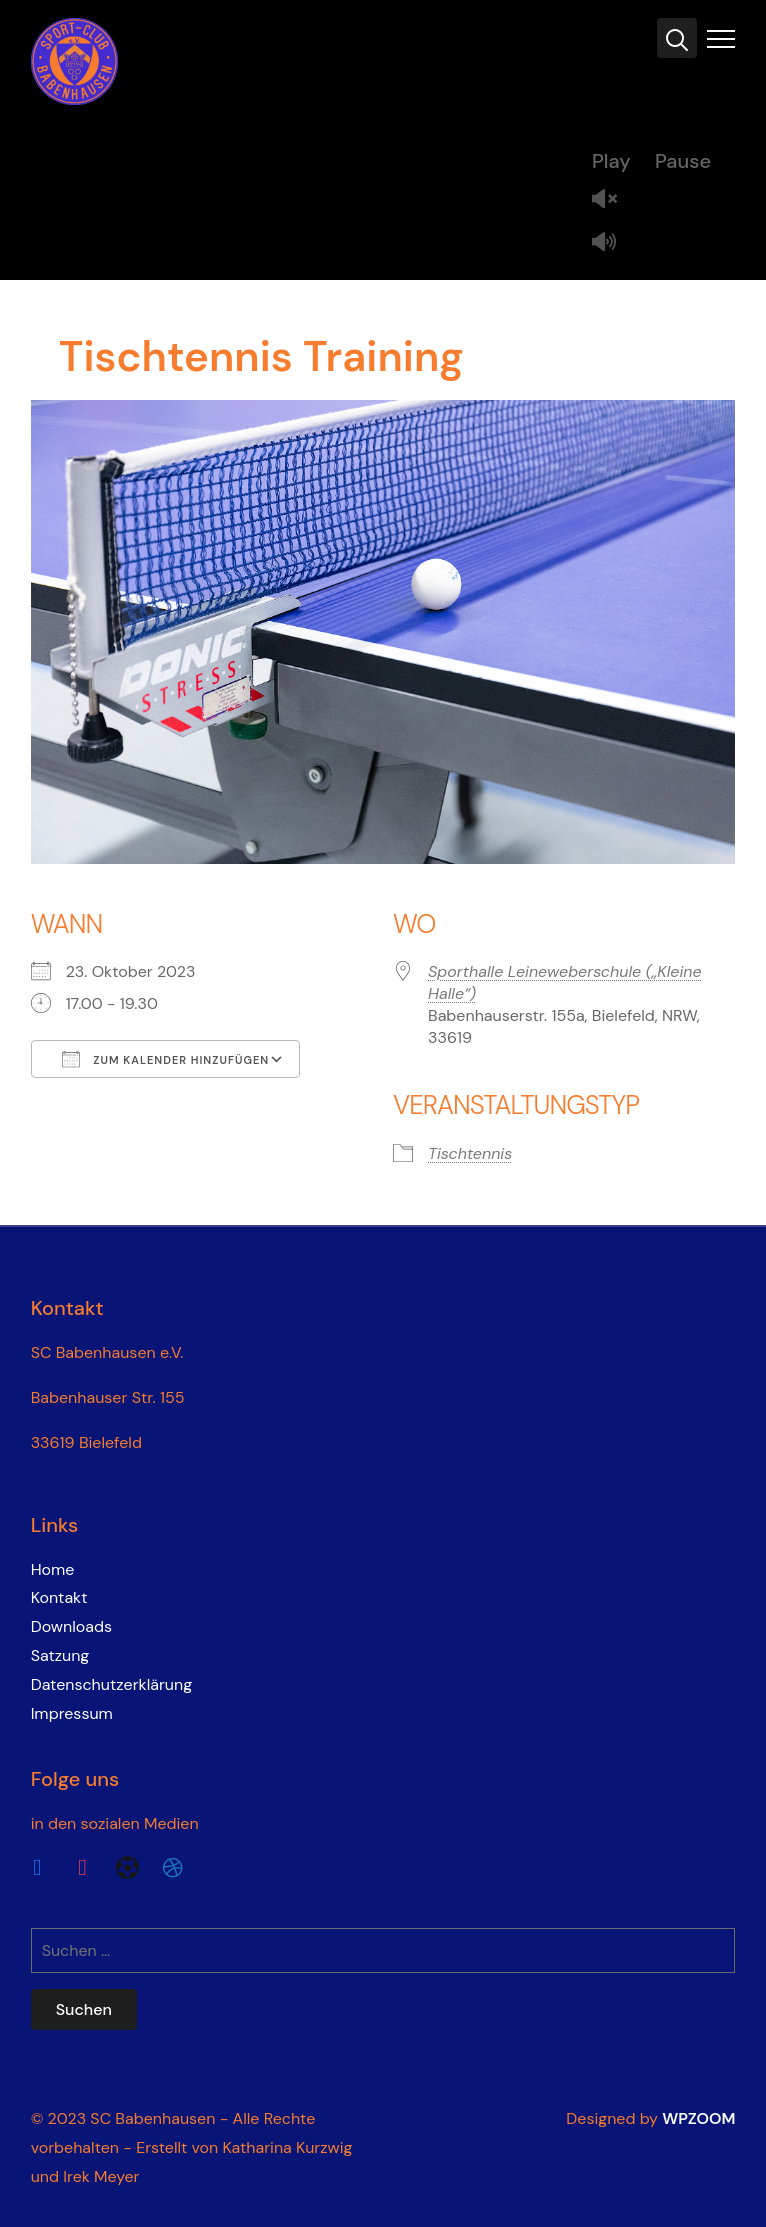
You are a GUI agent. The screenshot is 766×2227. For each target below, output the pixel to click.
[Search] (677, 38)
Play (611, 161)
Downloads (71, 1626)
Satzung (60, 1655)
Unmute (612, 200)
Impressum (72, 1713)
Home (53, 1569)
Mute (612, 243)
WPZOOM (698, 2118)
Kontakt (59, 1597)
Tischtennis (470, 1153)
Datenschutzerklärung (112, 1684)
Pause (683, 161)
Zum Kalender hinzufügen (166, 1059)
